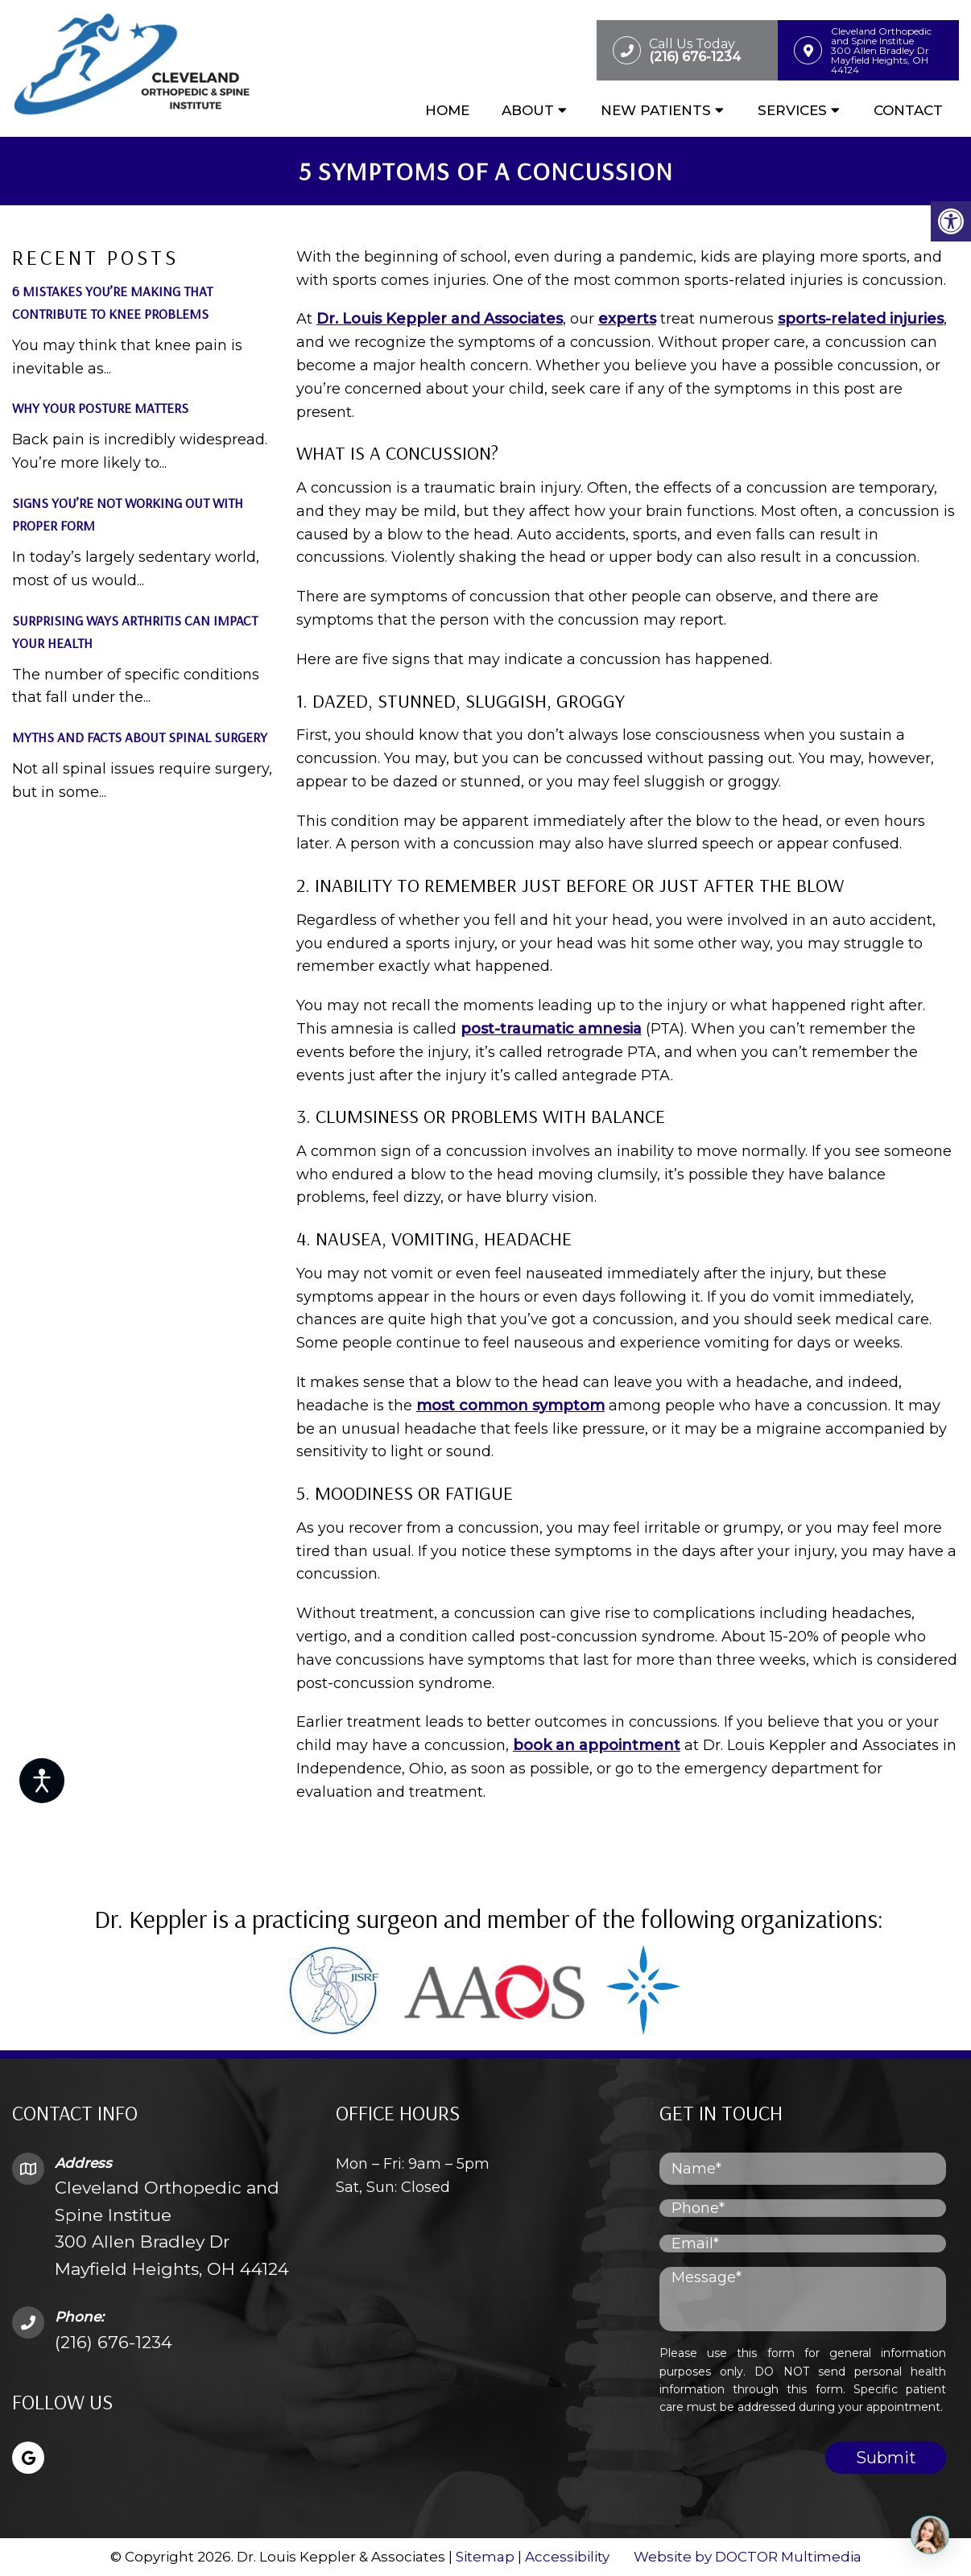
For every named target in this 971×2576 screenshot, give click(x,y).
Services (792, 110)
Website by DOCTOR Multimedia (748, 2557)
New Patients (656, 110)
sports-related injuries (861, 319)
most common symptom (510, 1405)
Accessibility (567, 2557)
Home (447, 110)
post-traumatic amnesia (551, 1029)
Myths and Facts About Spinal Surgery (139, 737)
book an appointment (596, 1745)
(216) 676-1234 (113, 2342)
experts (627, 319)
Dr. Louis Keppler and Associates (439, 319)
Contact (908, 110)
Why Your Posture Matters (100, 407)
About (528, 110)
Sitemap (485, 2557)
